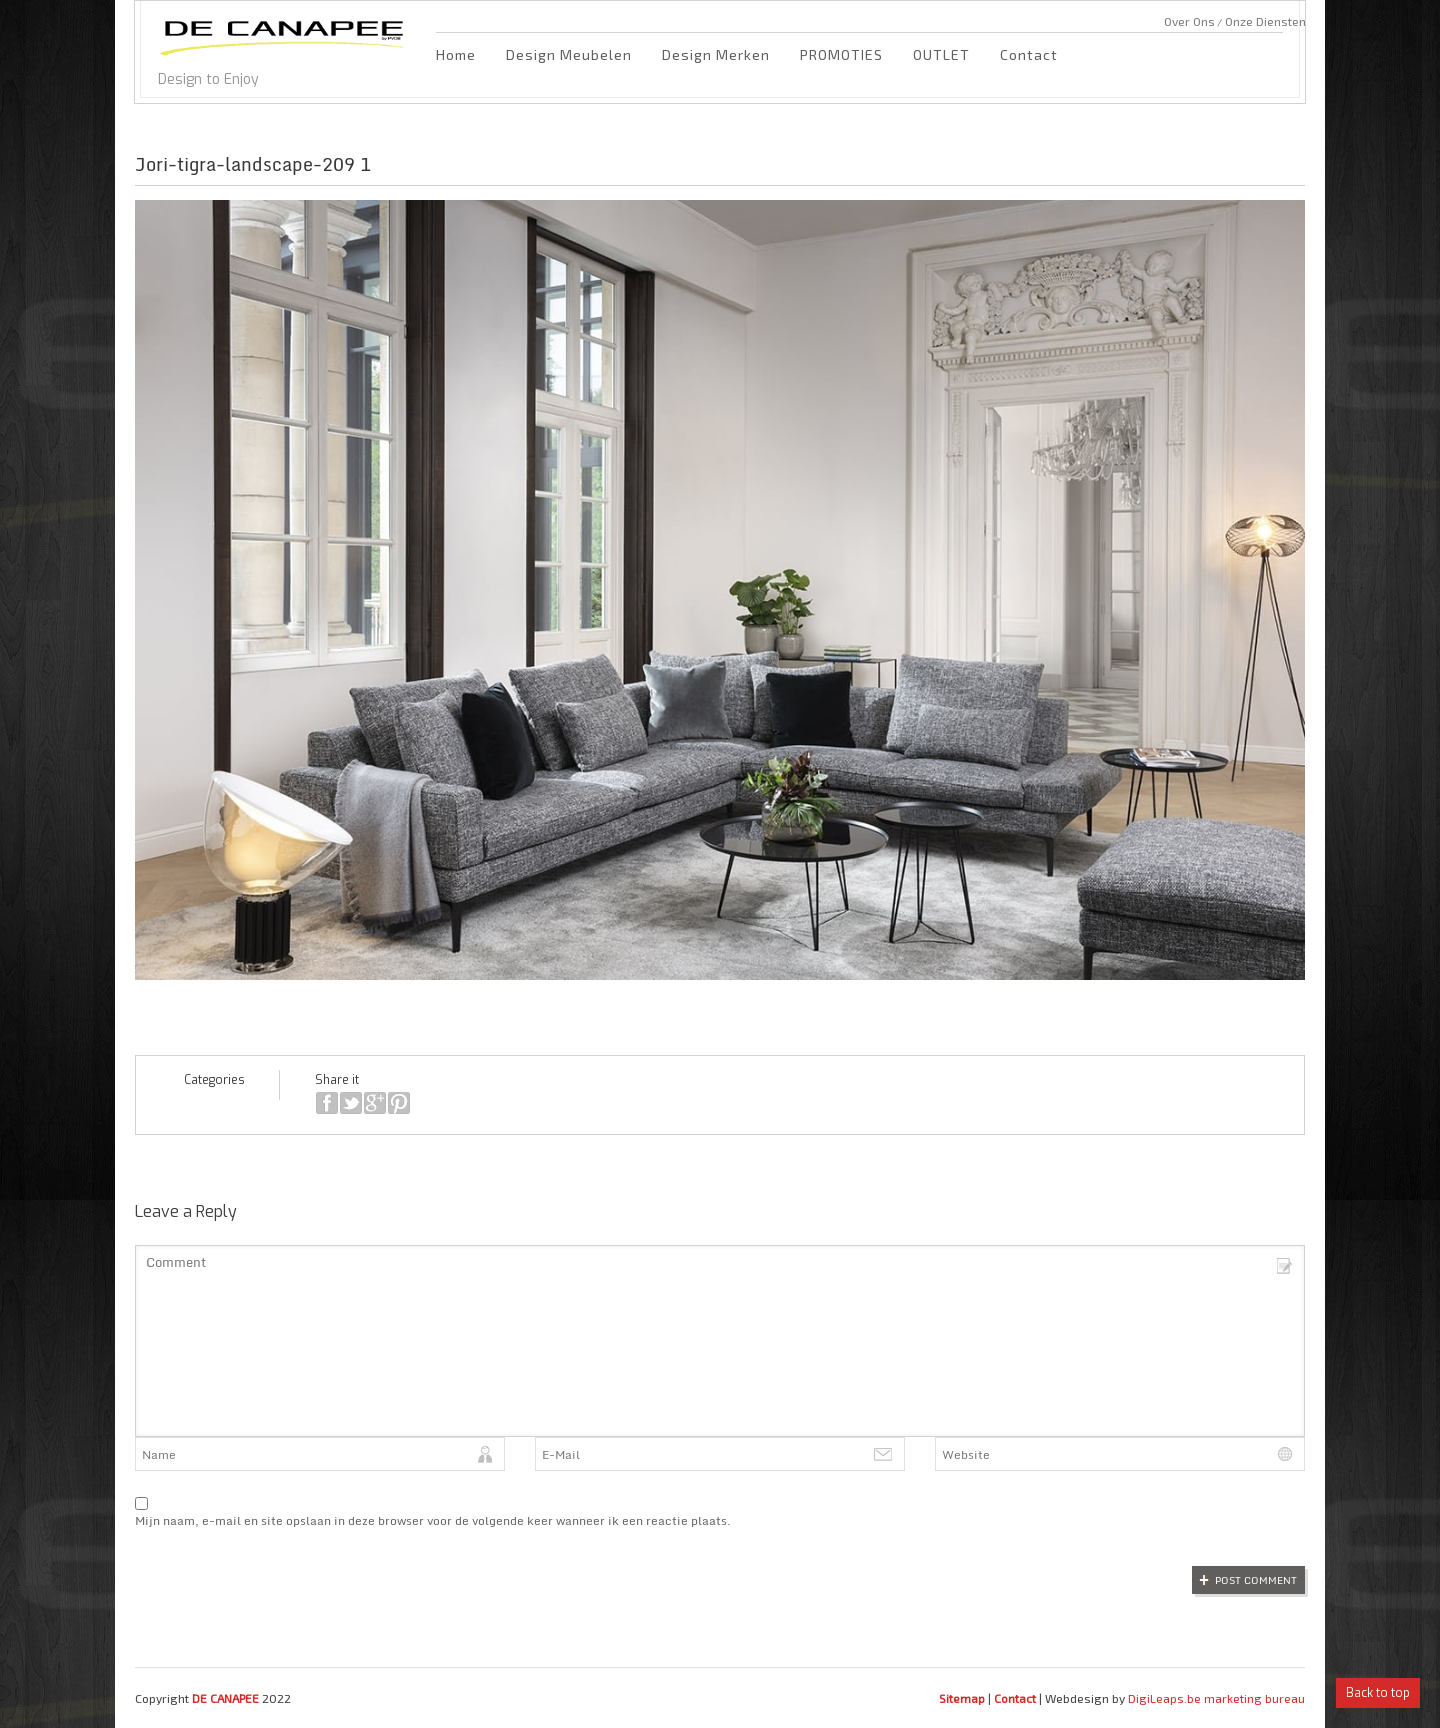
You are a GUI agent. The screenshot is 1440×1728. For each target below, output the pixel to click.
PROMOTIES (841, 54)
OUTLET (941, 54)
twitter (351, 1103)
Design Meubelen (569, 54)
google (375, 1103)
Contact (1029, 54)
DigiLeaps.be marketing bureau (1216, 1698)
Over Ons (1189, 21)
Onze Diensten (1265, 21)
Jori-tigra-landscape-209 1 (253, 164)
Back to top (1378, 1693)
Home (456, 54)
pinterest (399, 1103)
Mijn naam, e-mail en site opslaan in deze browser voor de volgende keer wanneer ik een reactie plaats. (433, 1520)
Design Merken (716, 54)
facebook (327, 1103)
